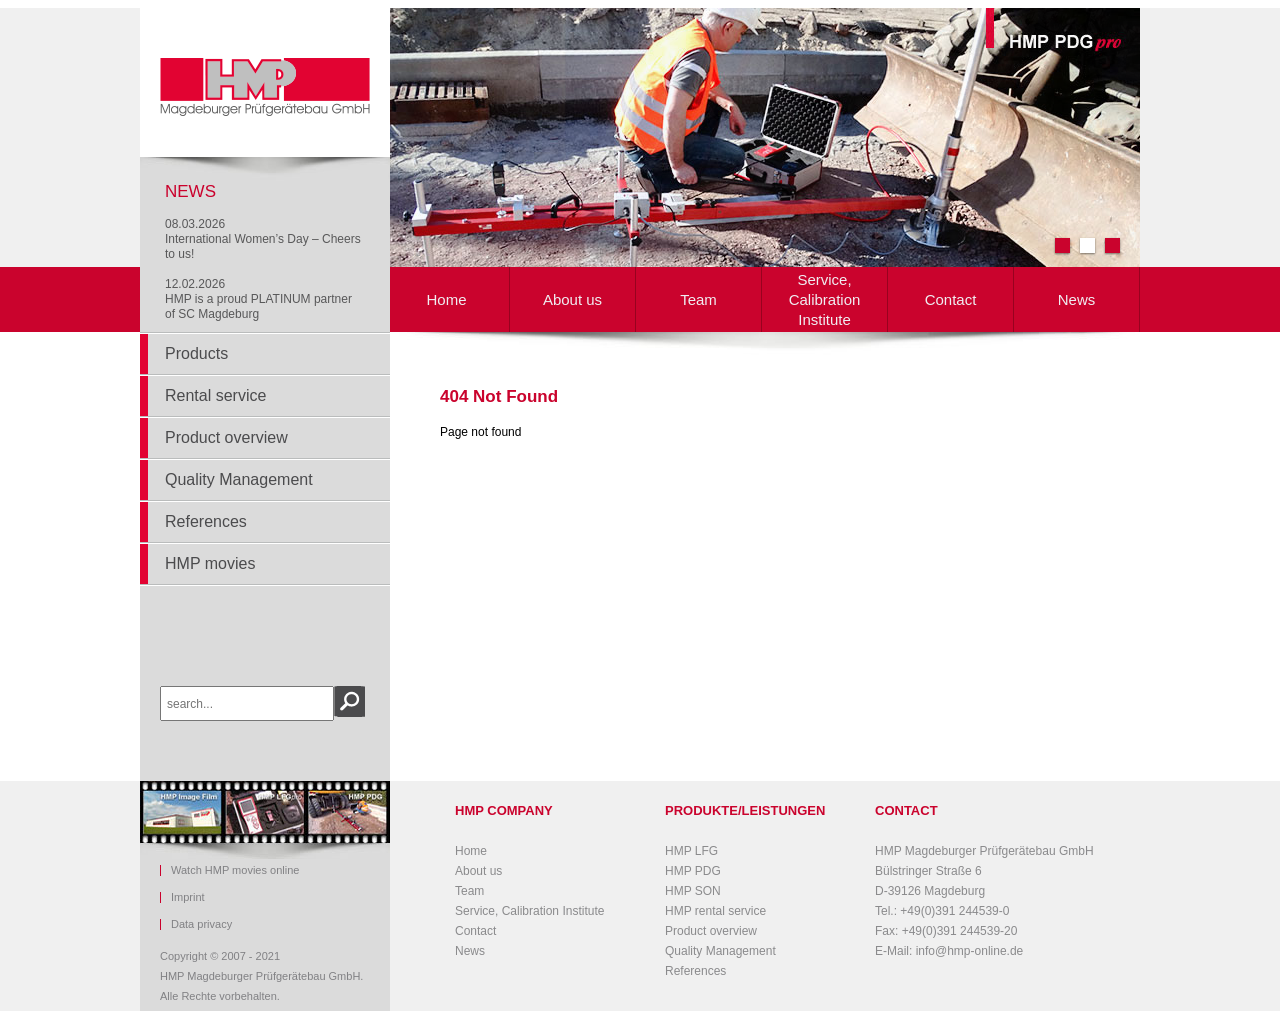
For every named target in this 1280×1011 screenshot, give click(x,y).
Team (698, 299)
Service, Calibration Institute (825, 299)
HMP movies (210, 563)
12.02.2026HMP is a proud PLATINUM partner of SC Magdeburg (258, 299)
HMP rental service (715, 911)
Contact (951, 299)
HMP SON (693, 891)
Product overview (226, 437)
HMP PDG (693, 871)
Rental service (215, 395)
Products (196, 353)
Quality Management (239, 479)
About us (572, 299)
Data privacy (201, 924)
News (1077, 299)
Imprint (188, 897)
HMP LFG (691, 851)
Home (446, 299)
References (206, 521)
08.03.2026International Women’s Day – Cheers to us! (263, 239)
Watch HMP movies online (235, 870)
